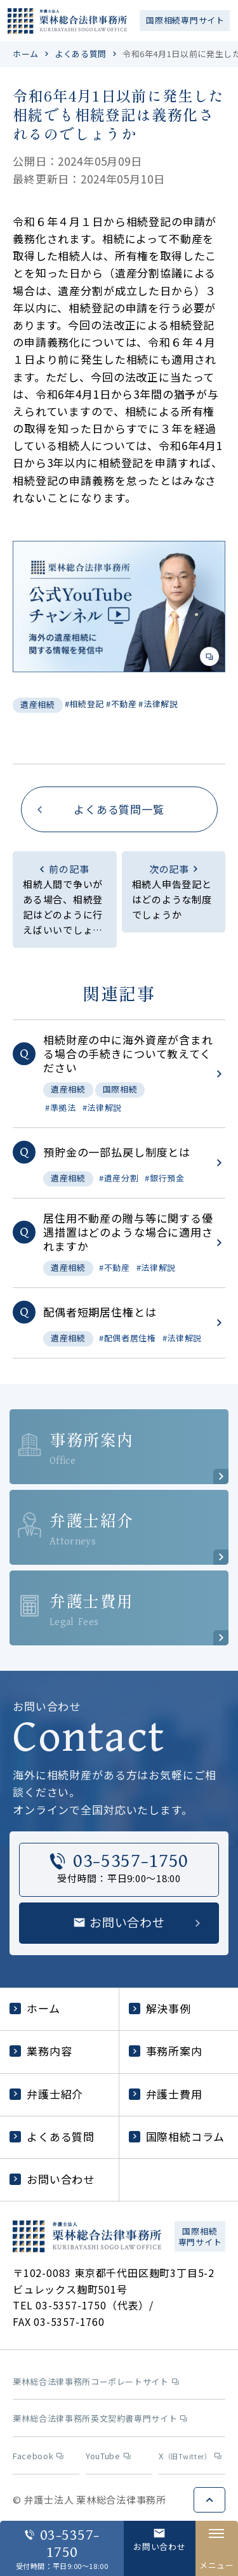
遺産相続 (37, 704)
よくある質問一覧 (119, 809)
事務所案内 (165, 2051)
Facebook (38, 2456)
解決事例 (160, 2008)
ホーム (26, 54)
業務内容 (41, 2051)
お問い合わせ (52, 2179)
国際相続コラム (177, 2136)
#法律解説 (158, 704)
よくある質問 (81, 54)
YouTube (108, 2456)
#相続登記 (84, 704)
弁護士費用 (165, 2094)
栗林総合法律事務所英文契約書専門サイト (100, 2419)
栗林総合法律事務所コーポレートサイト (96, 2382)
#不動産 (121, 704)
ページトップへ (209, 2500)
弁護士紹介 (46, 2094)
